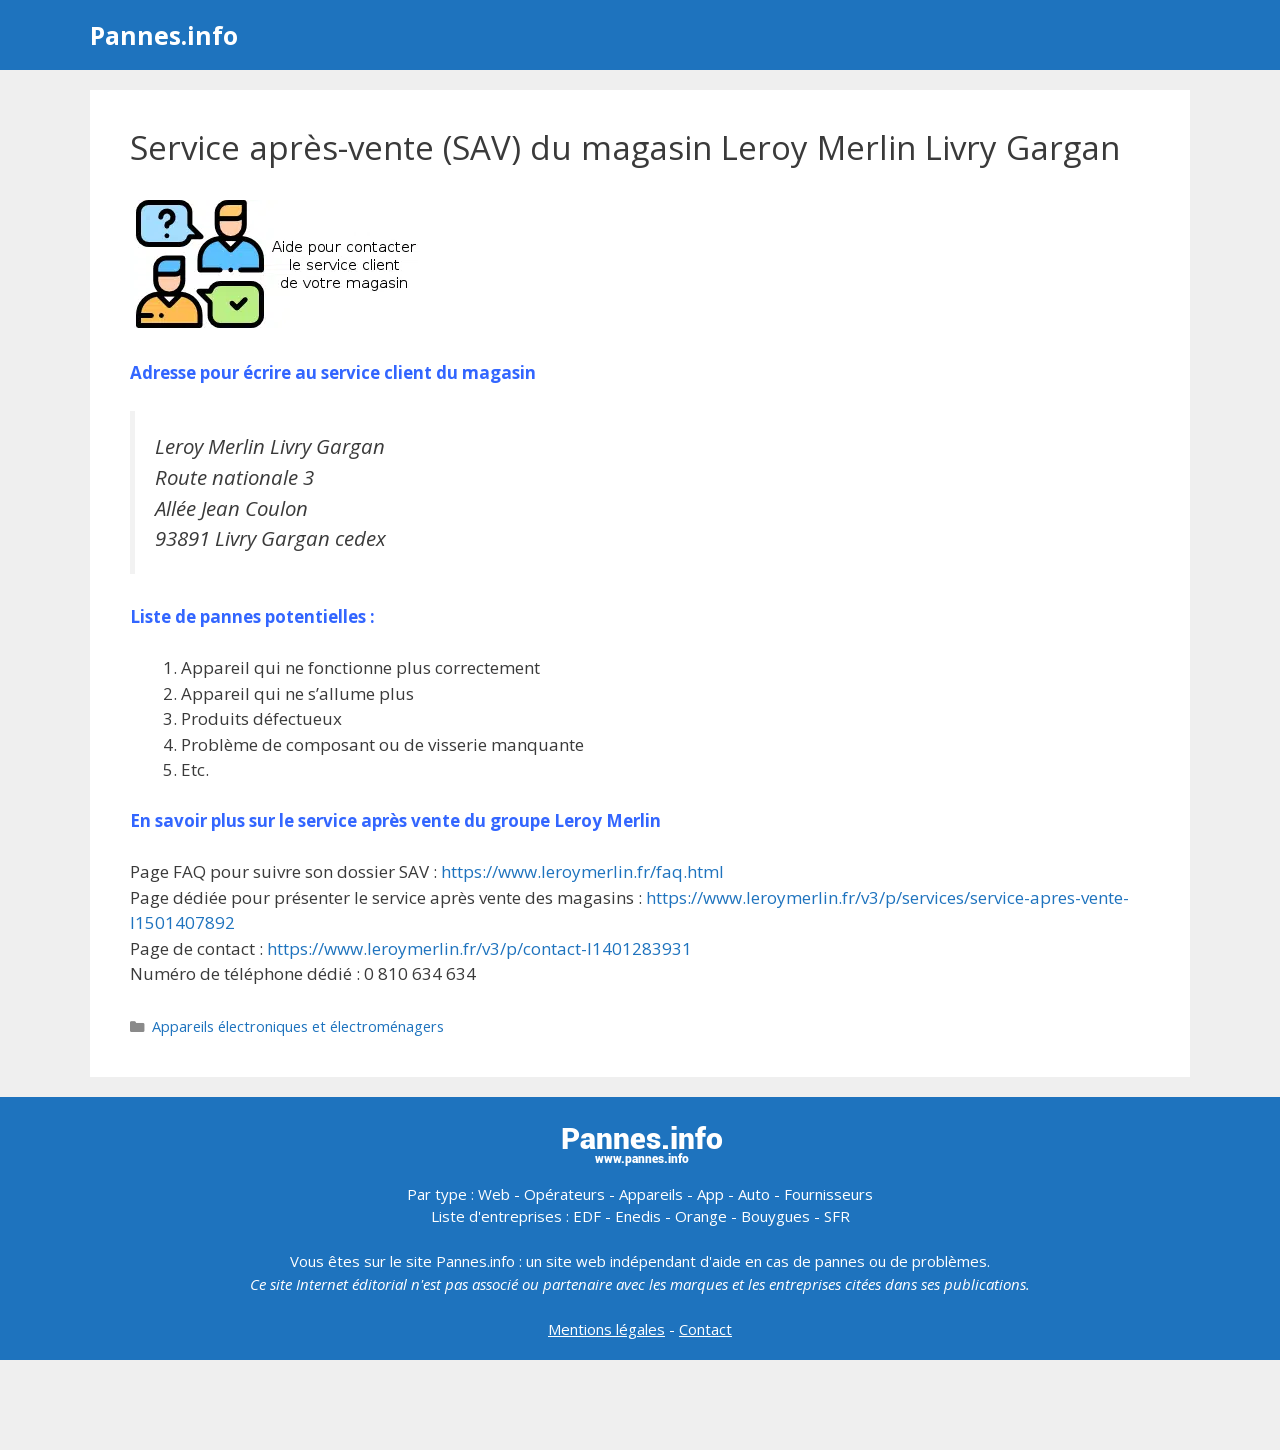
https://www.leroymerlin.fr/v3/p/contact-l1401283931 (479, 948)
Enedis (638, 1216)
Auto (754, 1194)
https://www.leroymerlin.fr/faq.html (582, 871)
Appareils (651, 1194)
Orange (701, 1216)
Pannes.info (164, 35)
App (710, 1194)
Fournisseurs (828, 1194)
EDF (587, 1216)
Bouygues (775, 1216)
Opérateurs (564, 1194)
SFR (837, 1216)
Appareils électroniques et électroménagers (298, 1026)
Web (494, 1194)
